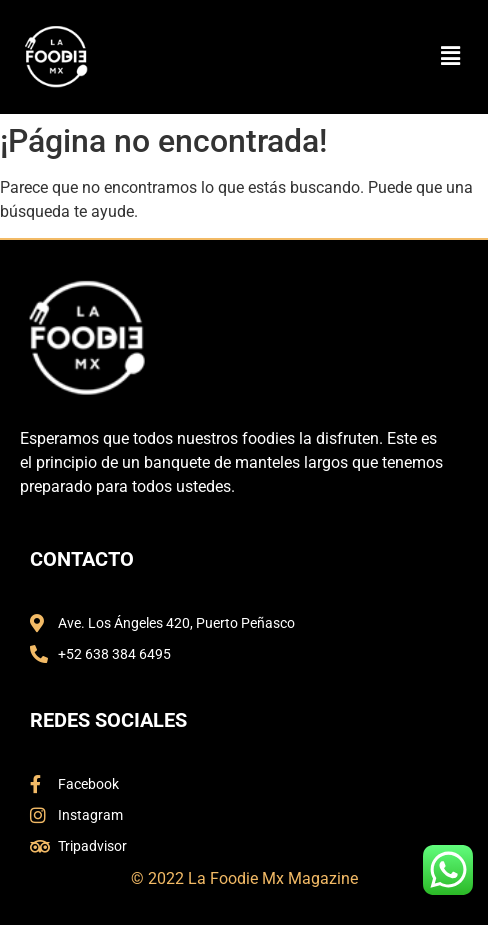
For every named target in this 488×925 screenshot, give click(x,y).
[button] (451, 57)
